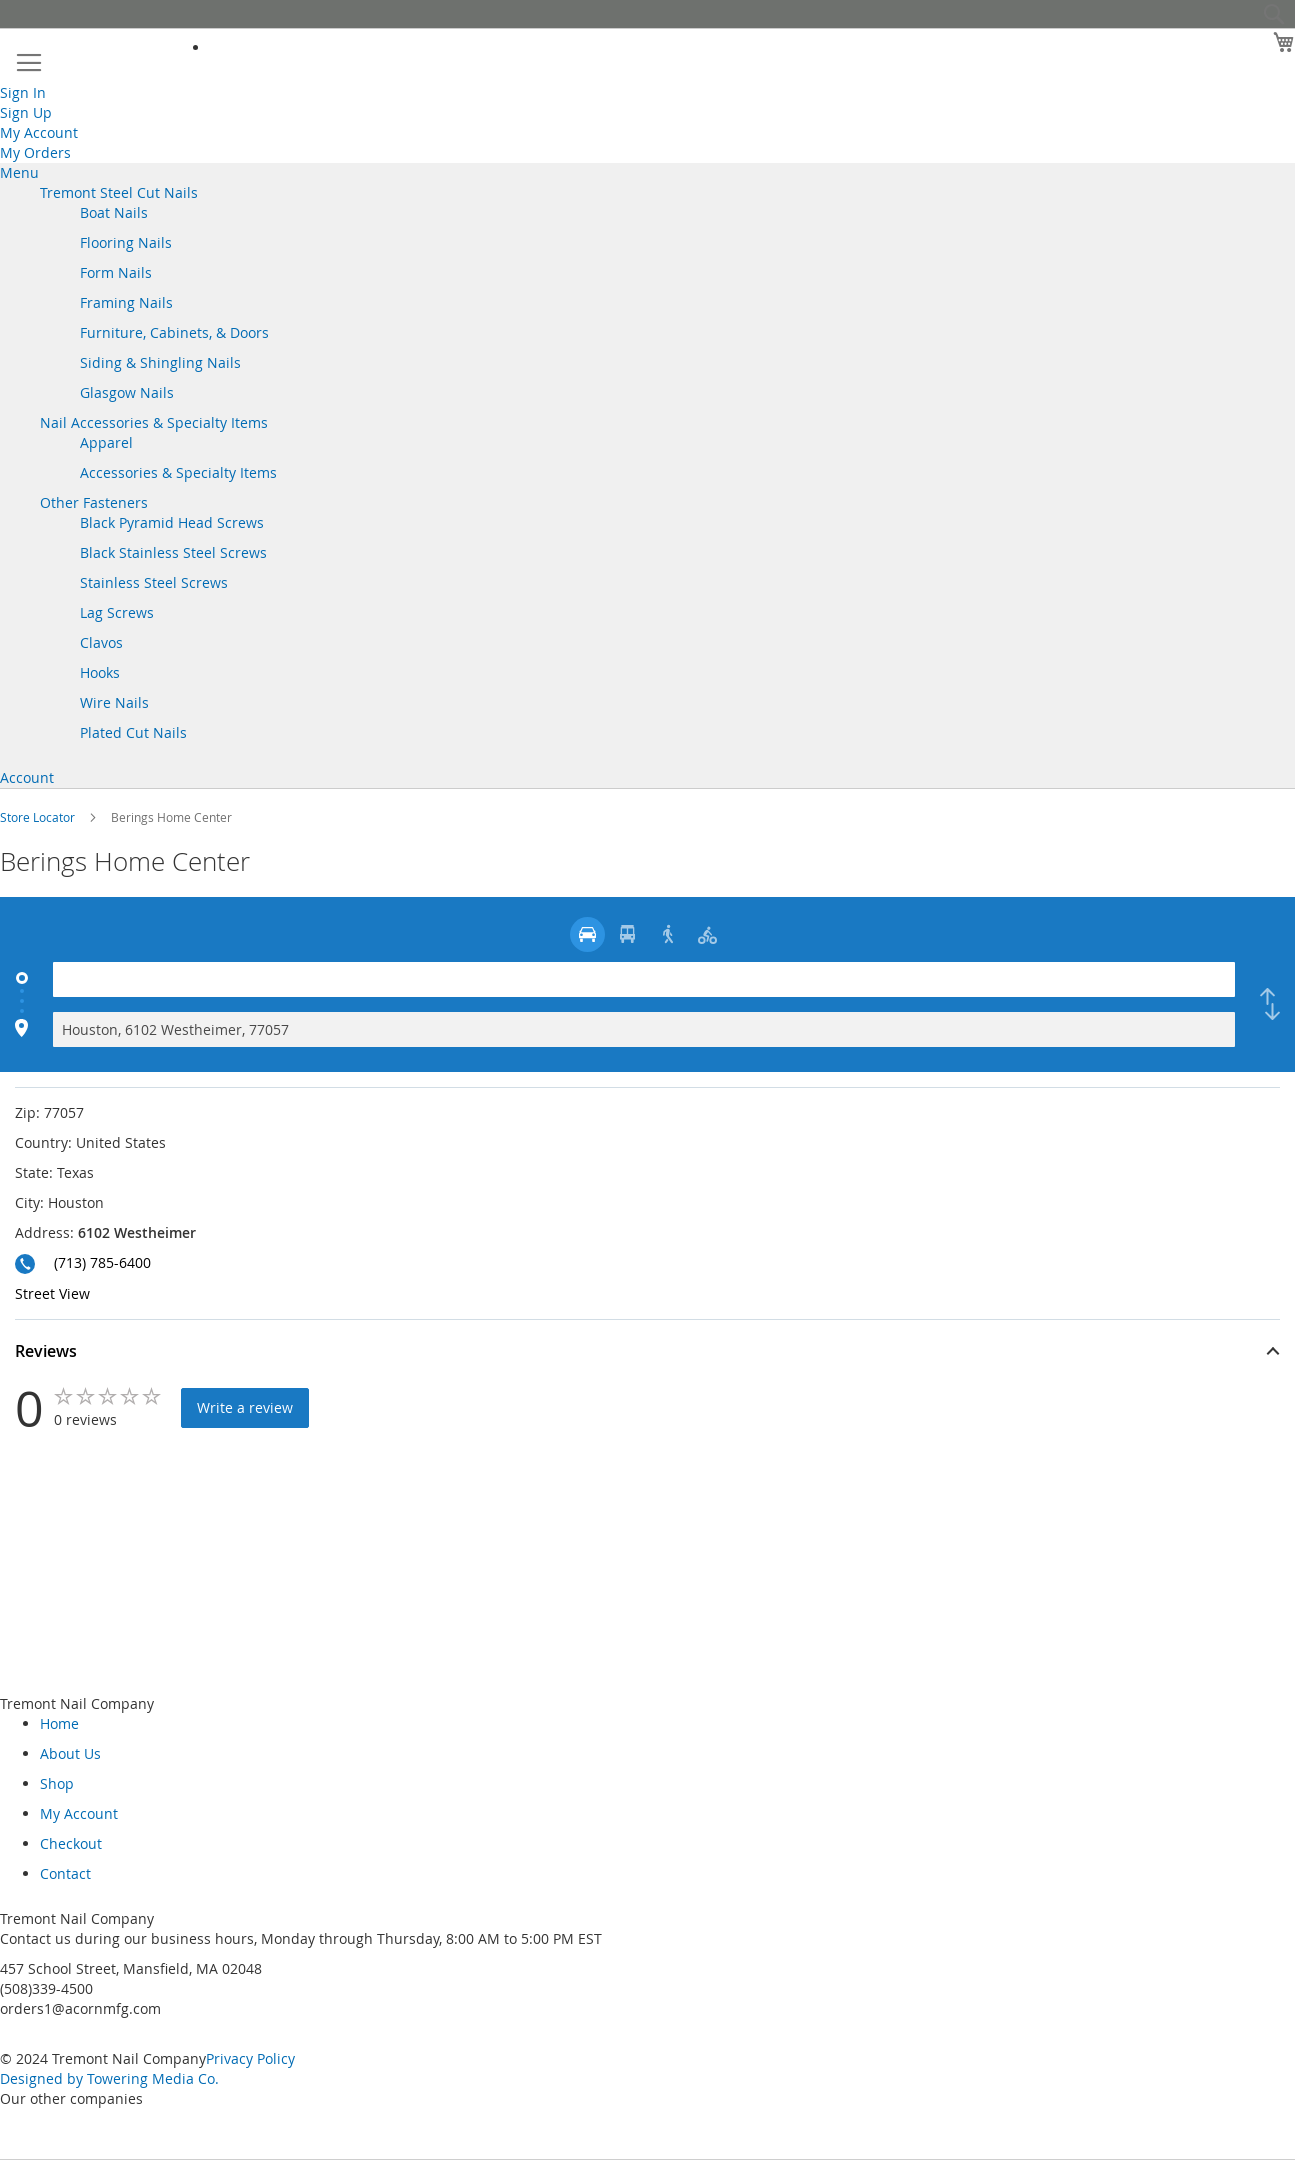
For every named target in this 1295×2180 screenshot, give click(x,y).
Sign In (23, 92)
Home (59, 1723)
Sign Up (26, 112)
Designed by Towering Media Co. (109, 2078)
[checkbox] (1270, 1004)
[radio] (587, 934)
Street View (52, 1293)
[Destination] (644, 1029)
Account (27, 777)
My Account (39, 132)
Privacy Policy (250, 2058)
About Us (70, 1753)
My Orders (35, 152)
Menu (19, 172)
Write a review (245, 1407)
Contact (65, 1873)
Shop (57, 1783)
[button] (647, 1354)
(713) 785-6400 (102, 1262)
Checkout (71, 1843)
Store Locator (39, 817)
